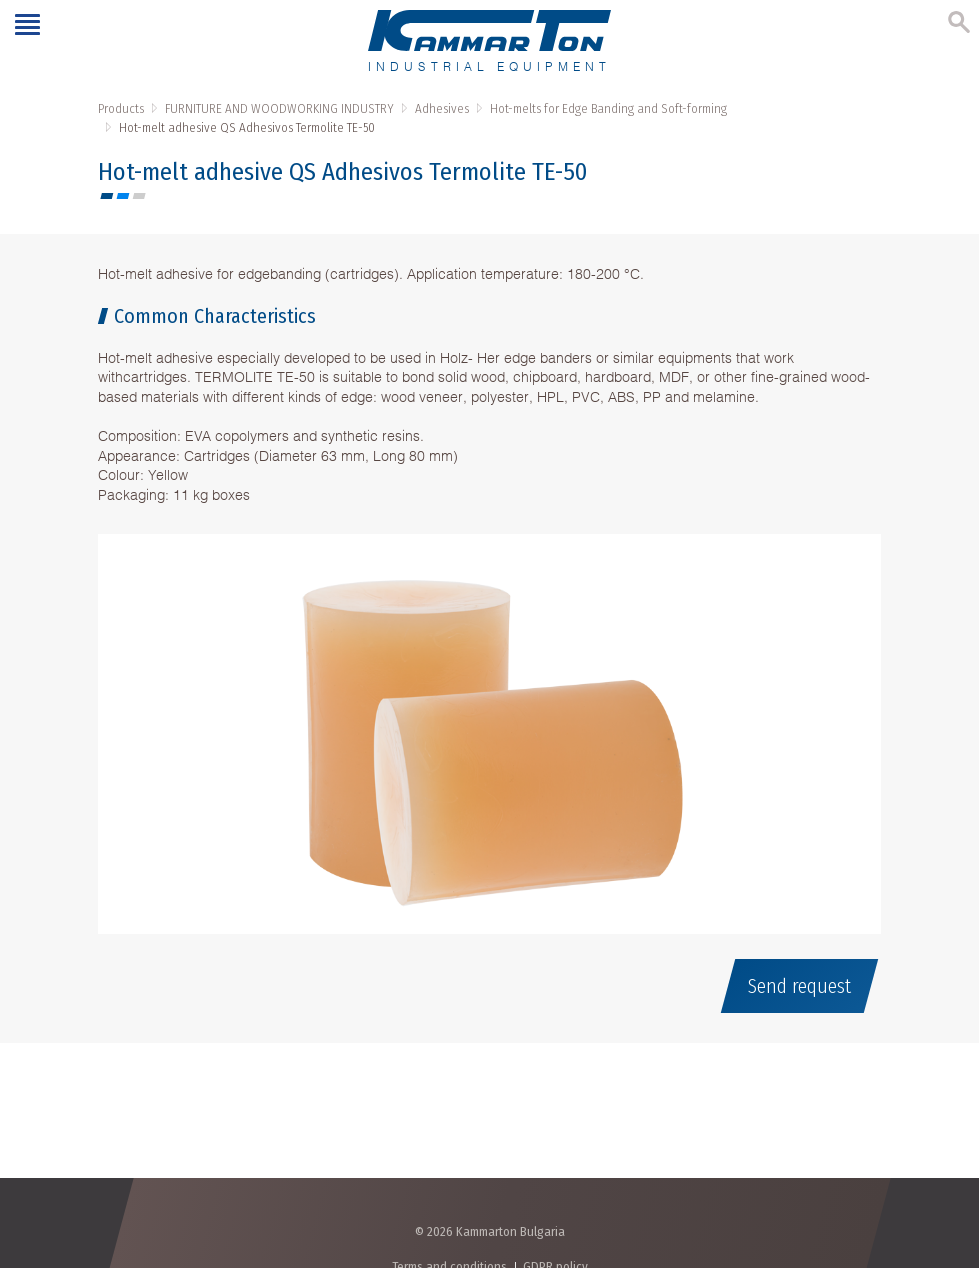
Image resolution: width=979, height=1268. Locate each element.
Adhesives (442, 108)
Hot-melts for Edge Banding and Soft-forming (608, 108)
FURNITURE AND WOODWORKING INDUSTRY (279, 108)
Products (121, 108)
